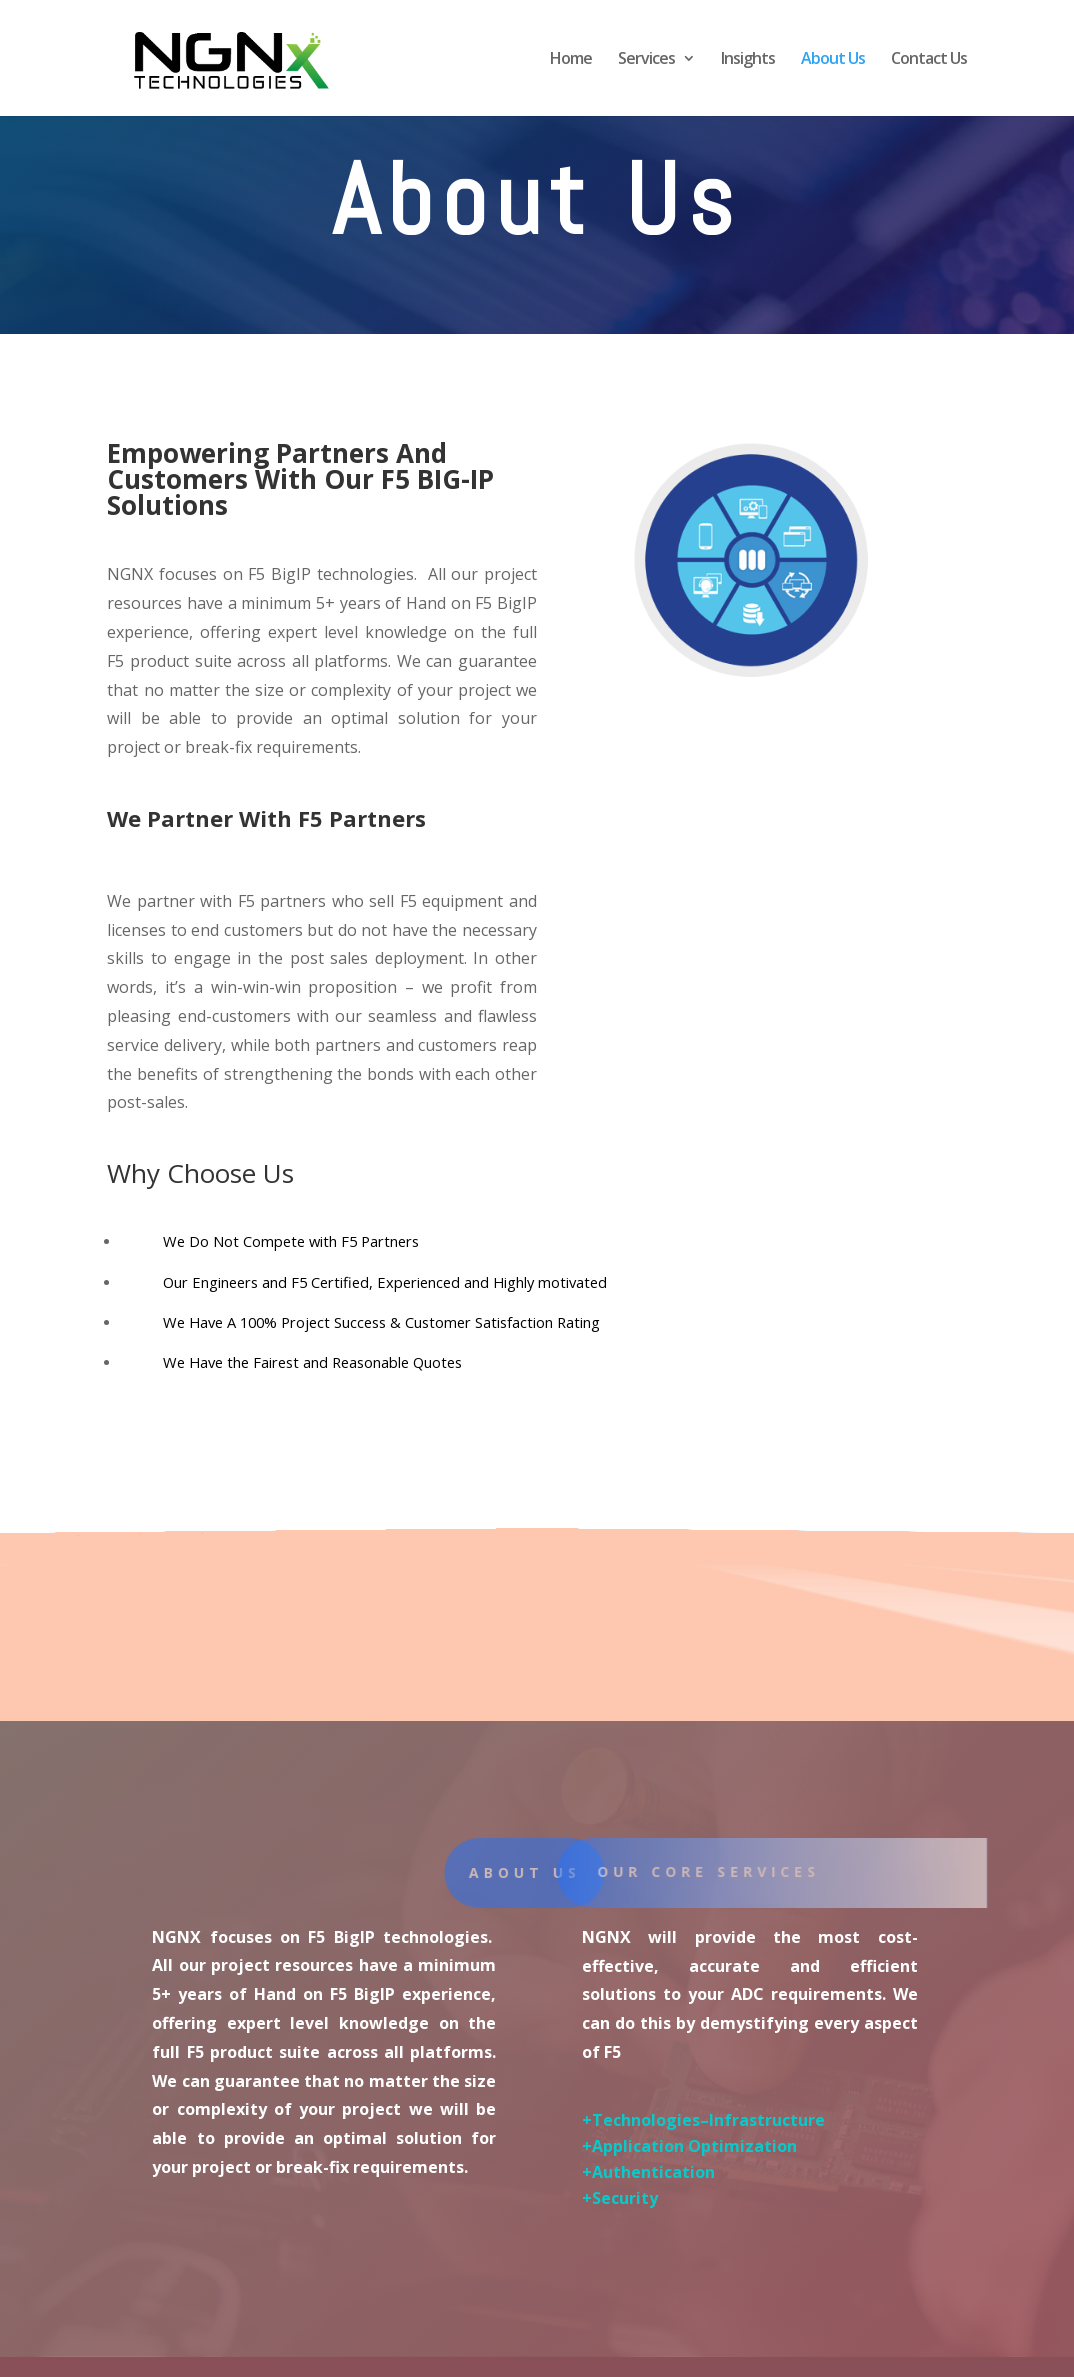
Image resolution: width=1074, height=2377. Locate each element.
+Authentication (648, 2172)
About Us (833, 60)
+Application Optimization (689, 2146)
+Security (620, 2198)
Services (646, 60)
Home (571, 60)
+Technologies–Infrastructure (703, 2120)
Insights (748, 60)
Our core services (725, 1871)
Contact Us (929, 60)
